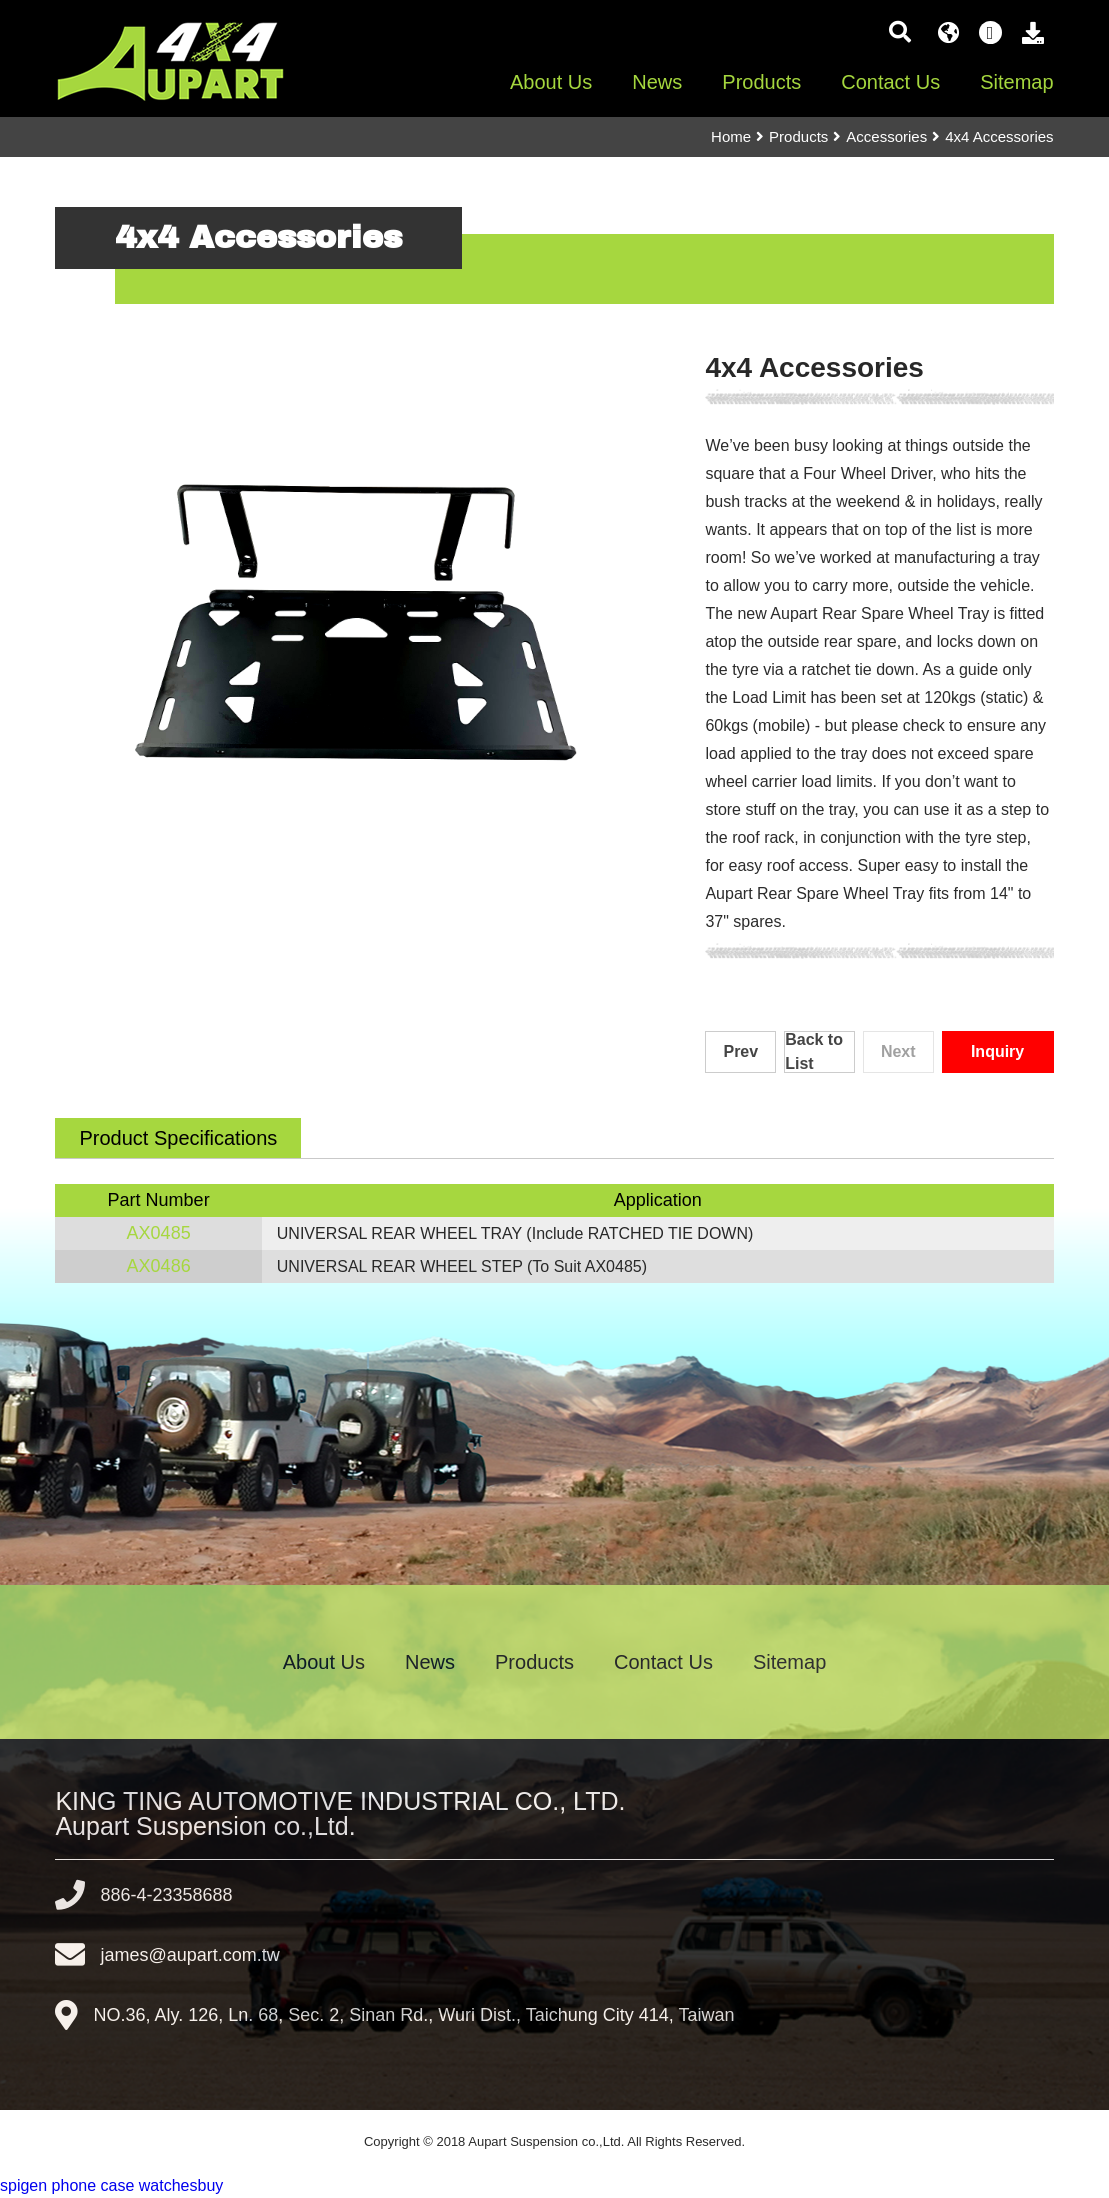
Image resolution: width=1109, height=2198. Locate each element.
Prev (740, 1051)
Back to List (814, 1051)
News (657, 82)
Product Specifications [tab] (178, 1138)
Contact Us (890, 82)
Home (731, 136)
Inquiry (997, 1051)
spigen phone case (67, 2185)
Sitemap (1016, 82)
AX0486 (159, 1266)
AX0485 (159, 1233)
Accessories (886, 136)
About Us (551, 82)
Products (761, 82)
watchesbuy (181, 2185)
